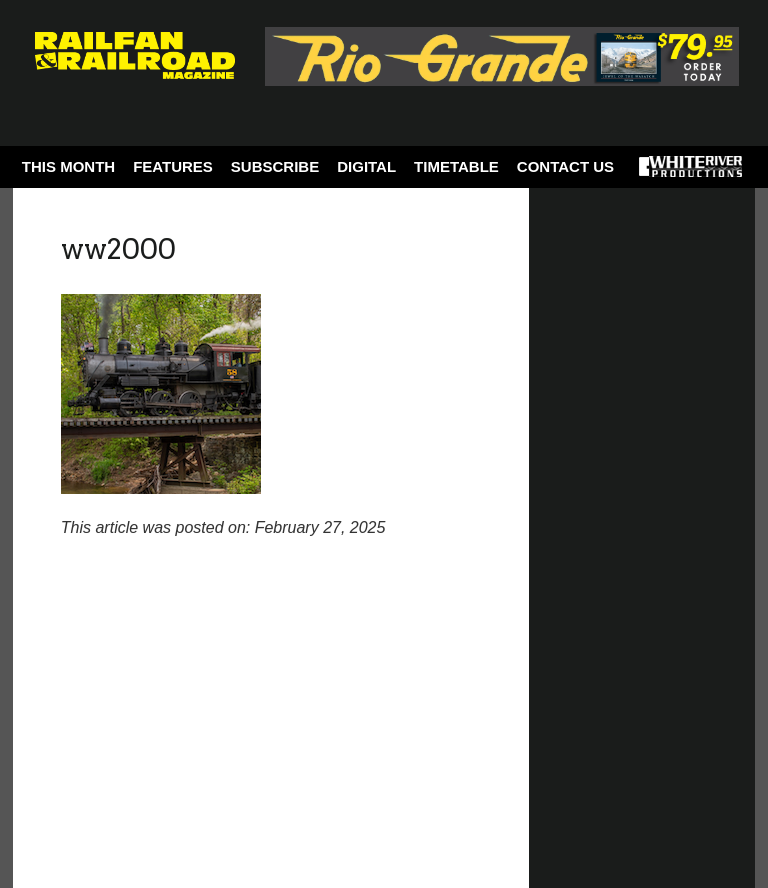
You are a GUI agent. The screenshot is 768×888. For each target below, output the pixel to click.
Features (173, 166)
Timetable (456, 166)
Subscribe (275, 166)
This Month (68, 166)
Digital (366, 166)
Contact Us (565, 166)
